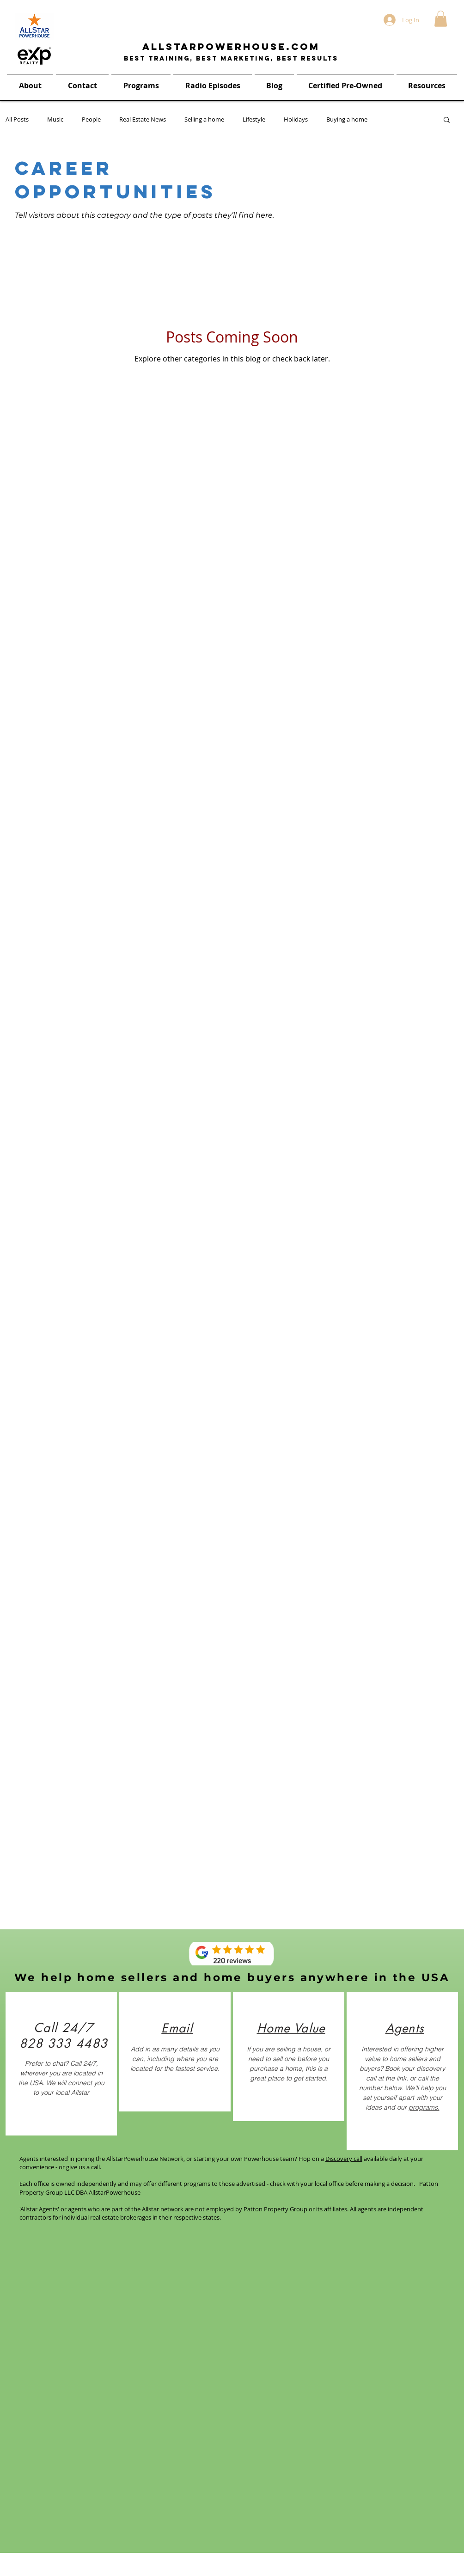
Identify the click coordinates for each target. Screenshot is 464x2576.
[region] (61, 2063)
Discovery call (343, 2158)
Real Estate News (142, 119)
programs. (424, 2107)
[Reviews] (231, 1953)
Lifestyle (254, 119)
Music (55, 119)
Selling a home (204, 119)
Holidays (296, 119)
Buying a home (346, 119)
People (91, 119)
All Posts (17, 119)
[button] (440, 19)
